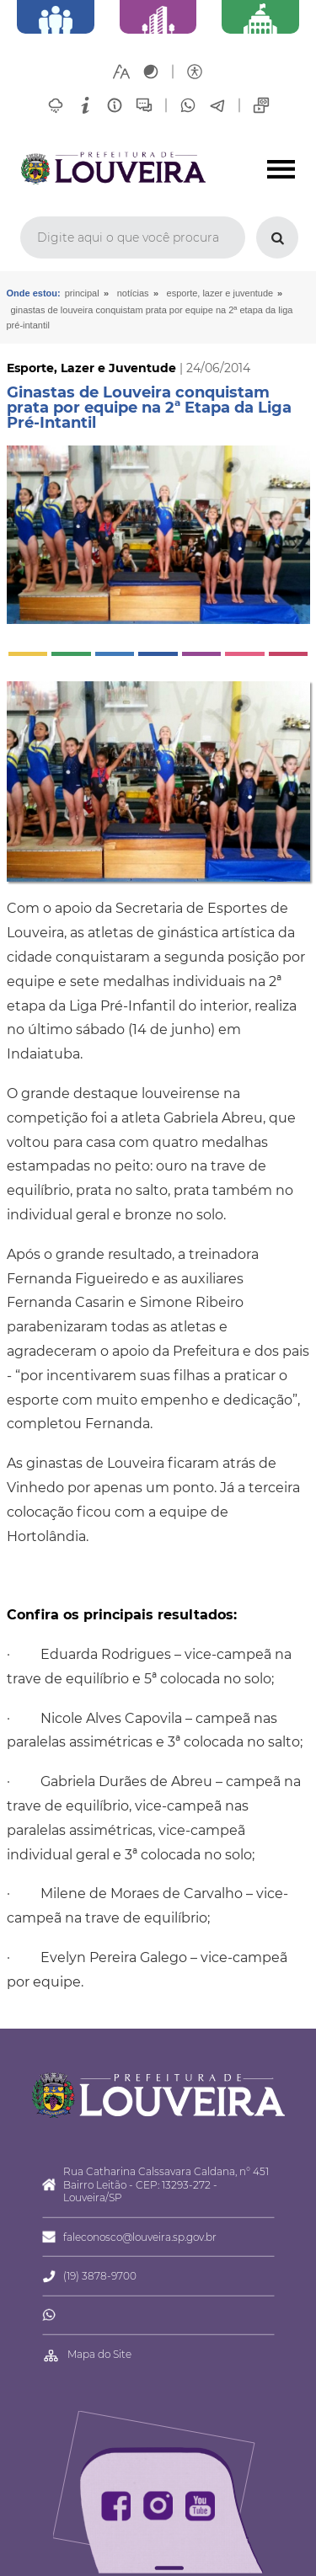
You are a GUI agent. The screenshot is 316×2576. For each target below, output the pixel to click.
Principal (82, 293)
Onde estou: (34, 293)
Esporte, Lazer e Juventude (220, 293)
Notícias (133, 293)
